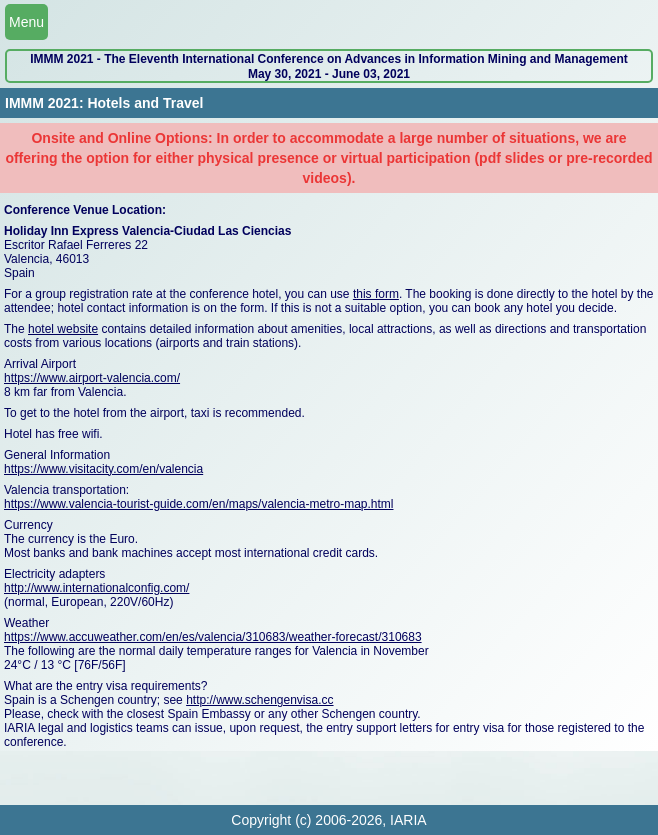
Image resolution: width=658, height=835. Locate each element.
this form (376, 294)
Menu (26, 22)
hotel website (63, 329)
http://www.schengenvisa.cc (259, 700)
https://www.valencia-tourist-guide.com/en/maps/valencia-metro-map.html (198, 504)
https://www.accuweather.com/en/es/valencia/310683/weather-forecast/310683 (213, 637)
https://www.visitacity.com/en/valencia (103, 469)
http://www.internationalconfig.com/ (96, 588)
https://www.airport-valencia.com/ (92, 378)
